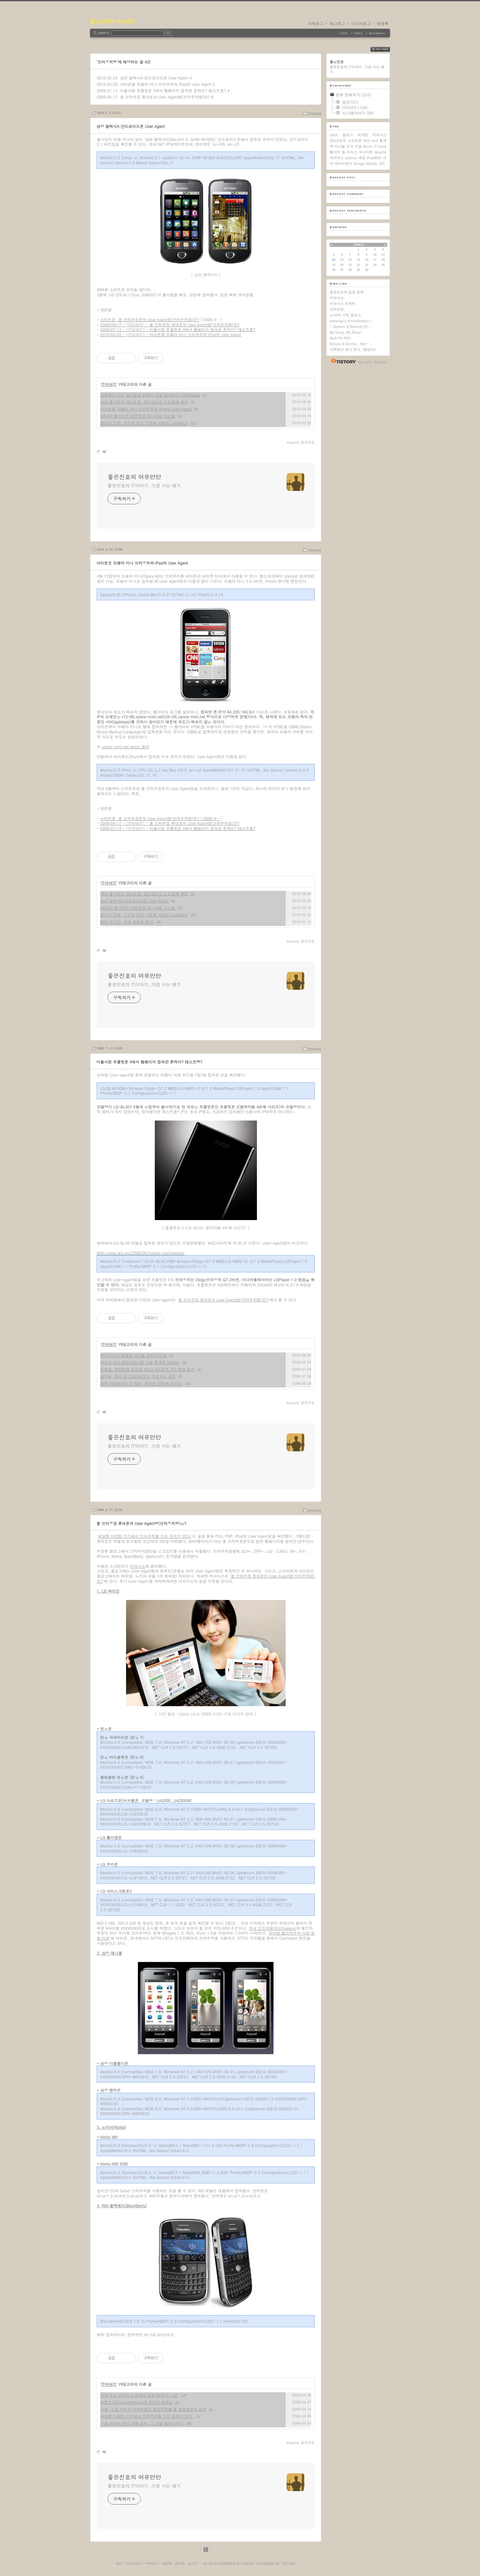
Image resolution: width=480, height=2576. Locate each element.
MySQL (372, 163)
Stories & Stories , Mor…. (350, 343)
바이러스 (337, 157)
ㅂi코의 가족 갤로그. (346, 315)
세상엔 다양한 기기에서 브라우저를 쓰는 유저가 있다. (144, 1536)
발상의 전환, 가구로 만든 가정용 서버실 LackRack (144, 423)
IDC (382, 163)
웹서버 (335, 152)
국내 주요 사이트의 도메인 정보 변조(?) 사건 (139, 2395)
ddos (334, 134)
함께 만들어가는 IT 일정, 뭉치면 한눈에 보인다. (141, 1383)
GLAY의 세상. (341, 338)
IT (375, 146)
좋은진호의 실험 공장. (347, 292)
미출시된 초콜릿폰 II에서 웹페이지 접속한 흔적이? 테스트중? (173, 90)
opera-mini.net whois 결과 (125, 746)
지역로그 (315, 23)
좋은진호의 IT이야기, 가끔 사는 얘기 (144, 485)
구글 (358, 146)
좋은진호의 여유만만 (112, 21)
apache (380, 152)
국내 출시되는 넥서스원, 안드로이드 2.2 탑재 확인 (144, 401)
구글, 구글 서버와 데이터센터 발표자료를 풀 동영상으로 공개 (153, 2409)
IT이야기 (314, 113)
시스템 (339, 146)
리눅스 (352, 152)
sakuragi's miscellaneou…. (352, 320)
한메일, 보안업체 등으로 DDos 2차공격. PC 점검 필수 (147, 1369)
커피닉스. (337, 297)
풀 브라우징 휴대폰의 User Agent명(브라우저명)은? (165, 97)
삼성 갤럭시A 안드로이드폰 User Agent (154, 77)
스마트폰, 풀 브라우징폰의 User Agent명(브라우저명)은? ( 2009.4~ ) (160, 818)
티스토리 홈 (342, 361)
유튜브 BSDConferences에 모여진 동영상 (136, 2402)
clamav (351, 157)
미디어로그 (361, 23)
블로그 (347, 134)
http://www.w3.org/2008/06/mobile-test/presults (140, 1252)
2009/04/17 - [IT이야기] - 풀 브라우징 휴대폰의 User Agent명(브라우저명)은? (169, 324)
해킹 (361, 157)
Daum (248, 2563)
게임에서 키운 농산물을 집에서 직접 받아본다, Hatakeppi (150, 394)
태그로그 (337, 23)
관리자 (179, 2563)
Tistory (288, 2563)
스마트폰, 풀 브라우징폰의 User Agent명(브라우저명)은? (149, 319)
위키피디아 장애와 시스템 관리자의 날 (133, 1355)
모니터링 (366, 152)
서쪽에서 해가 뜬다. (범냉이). (353, 349)
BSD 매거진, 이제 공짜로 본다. (127, 921)
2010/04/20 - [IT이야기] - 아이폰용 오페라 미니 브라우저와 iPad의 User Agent (170, 334)
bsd (375, 140)
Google (359, 163)
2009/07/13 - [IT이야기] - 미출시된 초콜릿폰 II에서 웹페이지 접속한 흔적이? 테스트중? (177, 329)
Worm (367, 146)
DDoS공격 (338, 140)
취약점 (362, 134)
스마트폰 (355, 140)
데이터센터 (343, 163)
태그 (119, 2563)
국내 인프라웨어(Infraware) (272, 1928)
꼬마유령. (337, 309)
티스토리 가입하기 (372, 362)
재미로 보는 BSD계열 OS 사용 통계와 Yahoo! (140, 1362)
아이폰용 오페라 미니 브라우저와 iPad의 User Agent (166, 84)
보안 (366, 140)
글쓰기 (193, 2563)
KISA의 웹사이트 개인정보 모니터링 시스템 (137, 415)
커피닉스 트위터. (343, 303)
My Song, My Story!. (346, 332)
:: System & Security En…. (351, 326)
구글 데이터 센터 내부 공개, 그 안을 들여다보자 (142, 2423)
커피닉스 (137, 1566)
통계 (382, 140)
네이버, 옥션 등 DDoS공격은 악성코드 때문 (138, 1376)
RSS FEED (385, 49)
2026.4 (358, 244)
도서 (349, 146)
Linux (382, 146)
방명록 (382, 23)
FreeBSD (374, 157)
